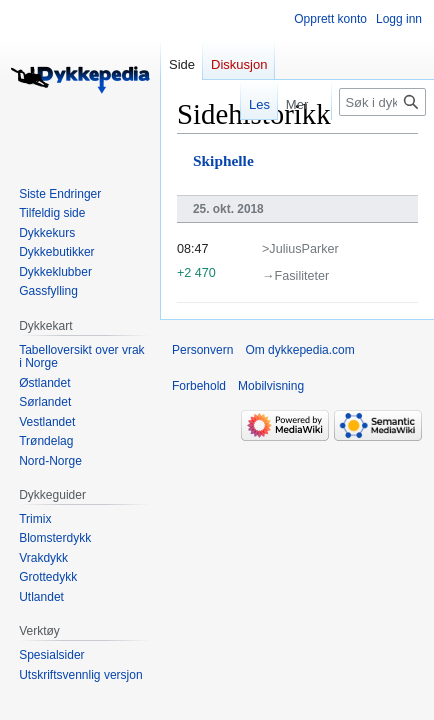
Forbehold (199, 386)
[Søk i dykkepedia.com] (382, 102)
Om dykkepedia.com (299, 350)
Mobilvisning (271, 386)
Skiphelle (223, 160)
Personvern (202, 350)
